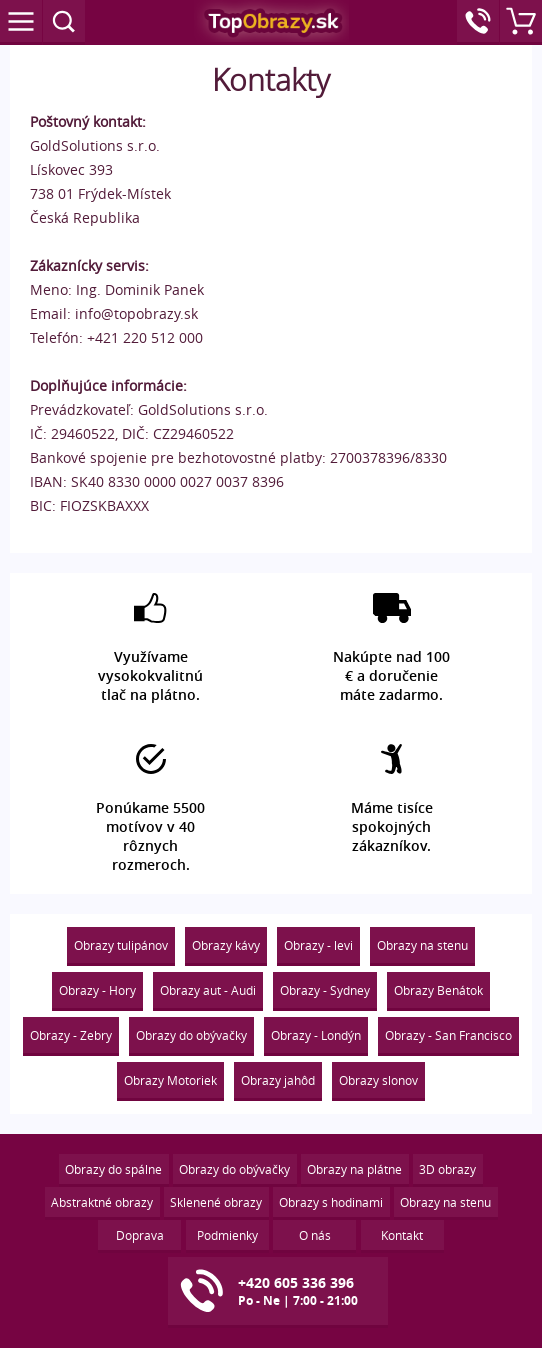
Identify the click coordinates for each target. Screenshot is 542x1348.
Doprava (140, 1235)
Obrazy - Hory (97, 990)
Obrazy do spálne (113, 1169)
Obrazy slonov (378, 1080)
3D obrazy (447, 1169)
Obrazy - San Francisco (448, 1035)
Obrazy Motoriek (170, 1080)
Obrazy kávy (226, 945)
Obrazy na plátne (354, 1169)
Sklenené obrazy (216, 1202)
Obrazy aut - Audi (208, 990)
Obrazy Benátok (438, 990)
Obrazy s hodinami (331, 1202)
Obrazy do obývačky (191, 1035)
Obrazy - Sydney (325, 990)
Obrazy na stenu (422, 945)
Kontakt (402, 1235)
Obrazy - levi (318, 945)
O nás (315, 1235)
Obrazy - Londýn (316, 1035)
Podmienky (227, 1235)
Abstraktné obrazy (102, 1202)
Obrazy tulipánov (121, 945)
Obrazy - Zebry (71, 1035)
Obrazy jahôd (278, 1080)
